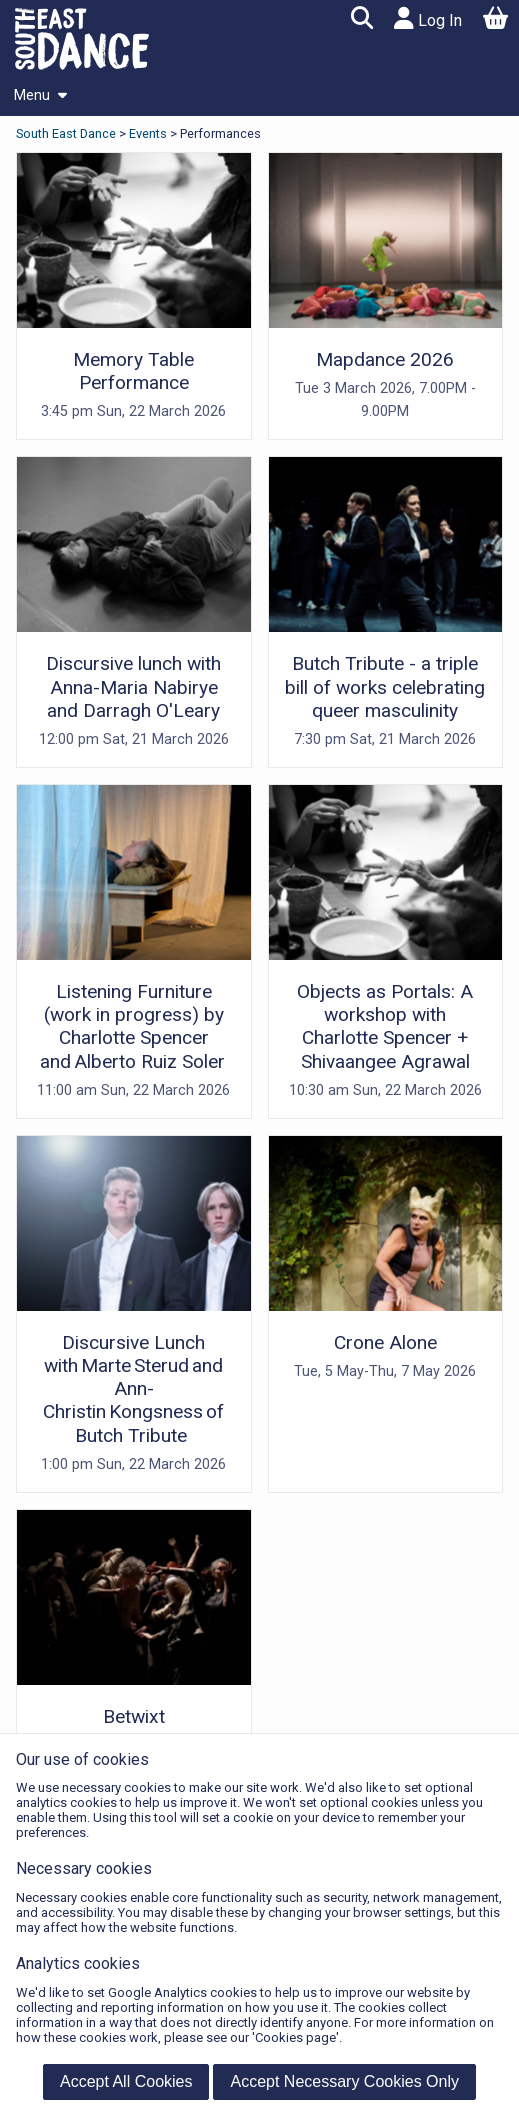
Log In (428, 18)
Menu (40, 95)
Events (148, 133)
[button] (361, 20)
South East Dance (67, 133)
